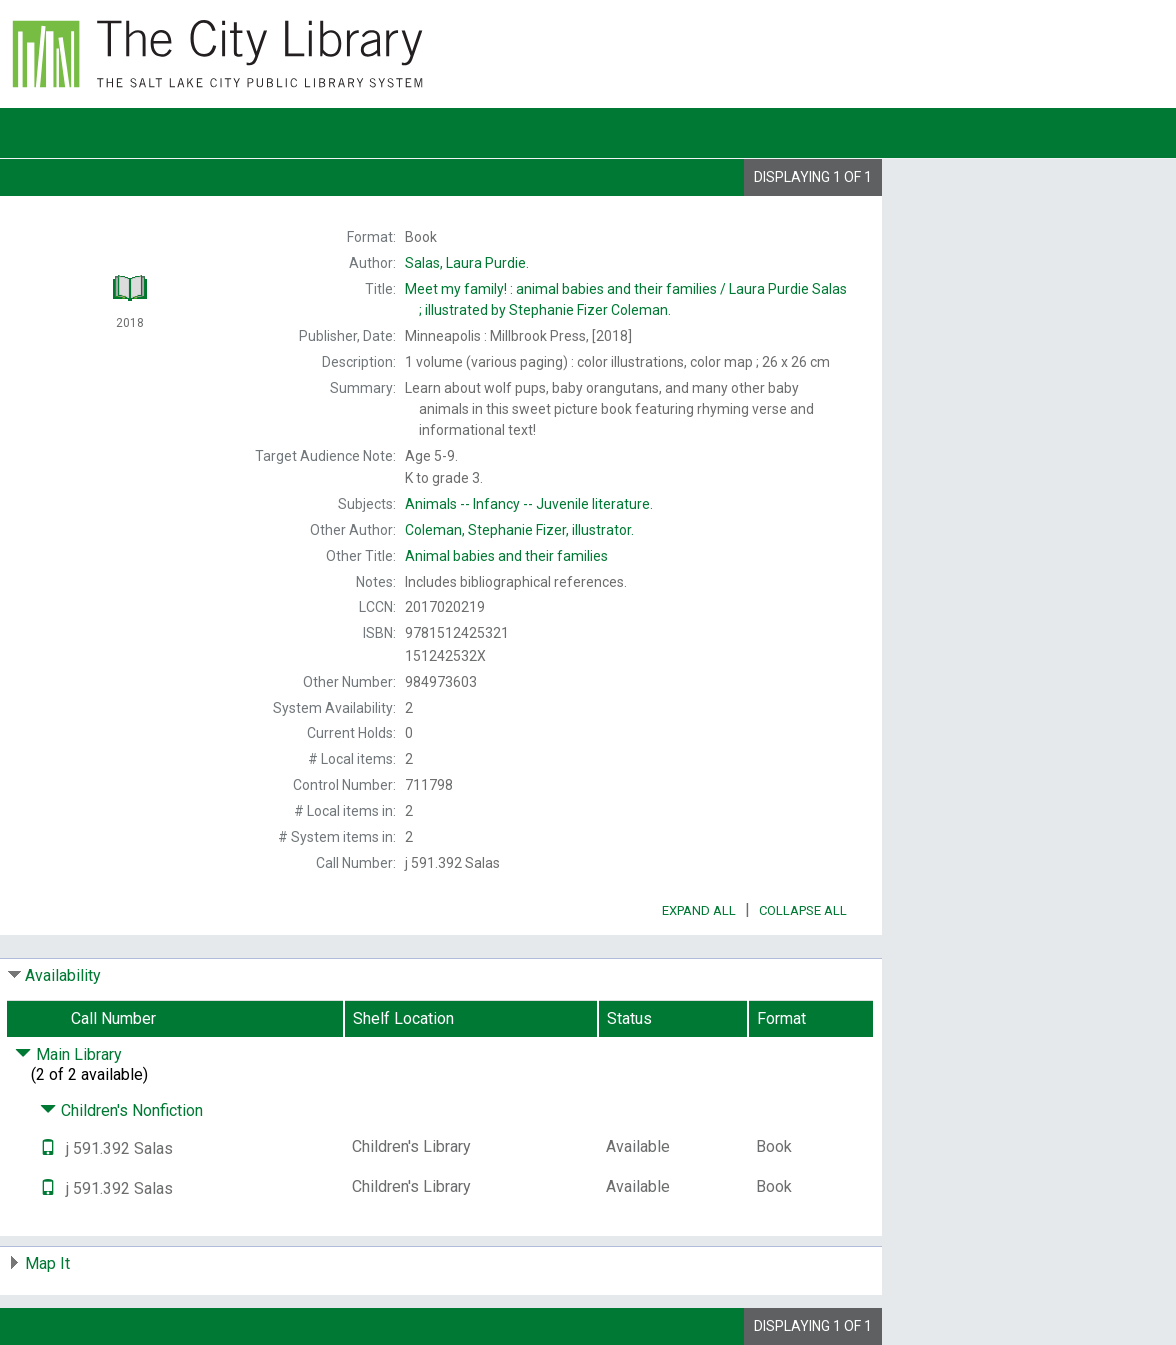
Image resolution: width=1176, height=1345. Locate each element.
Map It (47, 1263)
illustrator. (519, 530)
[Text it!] (48, 1148)
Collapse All (803, 910)
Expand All (699, 910)
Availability (63, 975)
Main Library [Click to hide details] (68, 1054)
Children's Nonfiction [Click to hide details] (121, 1110)
